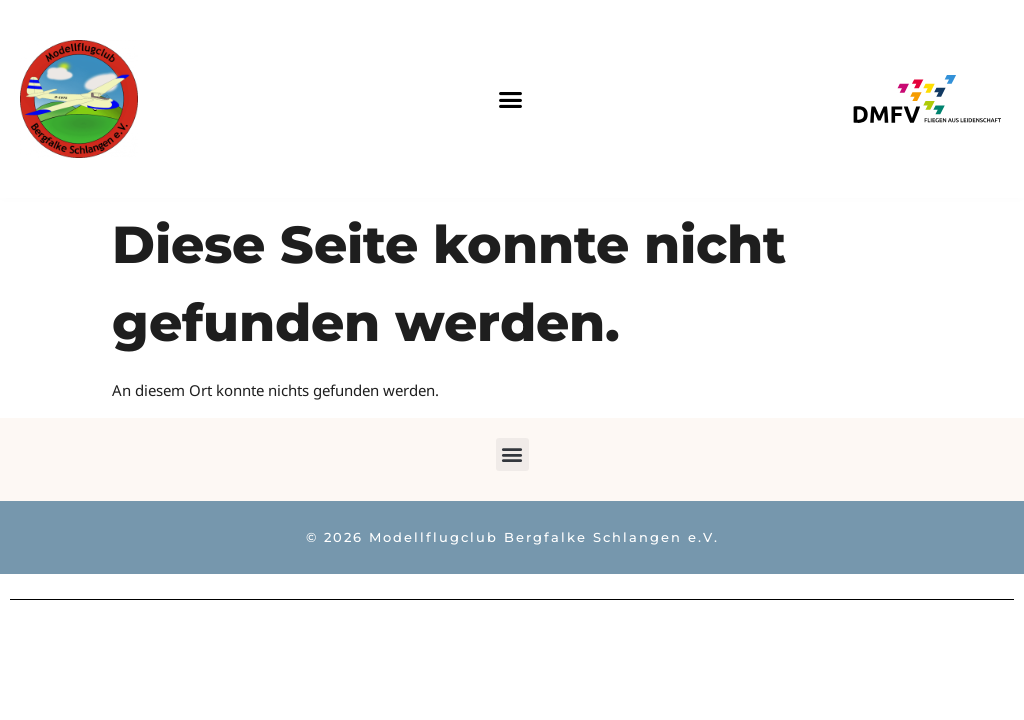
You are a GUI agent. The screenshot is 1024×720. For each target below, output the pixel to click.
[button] (511, 99)
